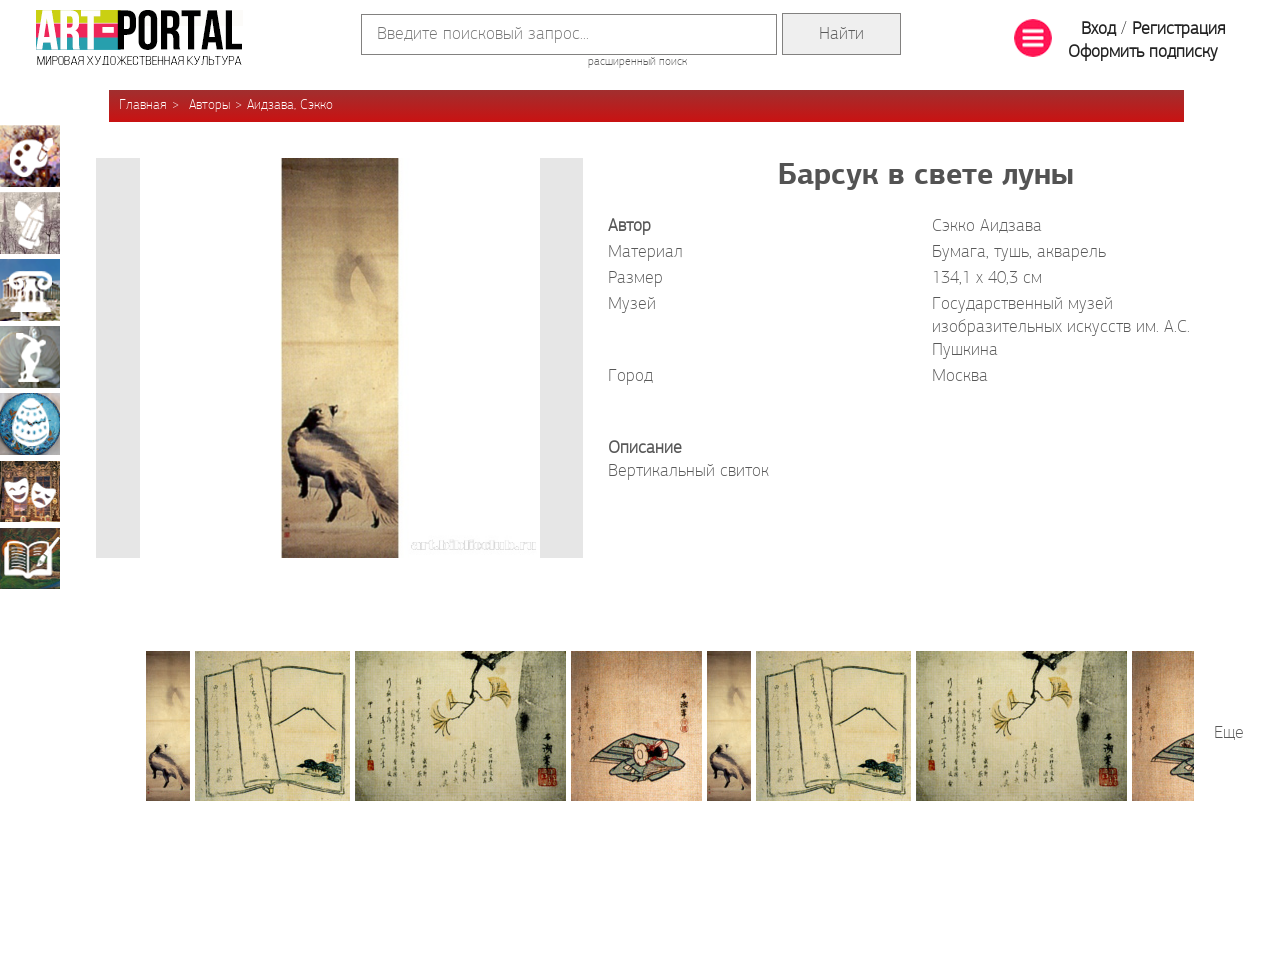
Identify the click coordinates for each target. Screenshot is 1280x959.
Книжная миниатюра (30, 558)
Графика (30, 223)
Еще (1229, 733)
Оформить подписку (1143, 52)
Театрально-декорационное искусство (30, 491)
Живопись (30, 156)
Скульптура (30, 357)
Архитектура (30, 290)
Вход (1098, 29)
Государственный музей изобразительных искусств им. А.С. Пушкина (1061, 327)
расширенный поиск (637, 62)
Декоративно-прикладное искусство (30, 424)
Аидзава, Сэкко (290, 105)
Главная (143, 105)
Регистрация (1178, 29)
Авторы (209, 105)
